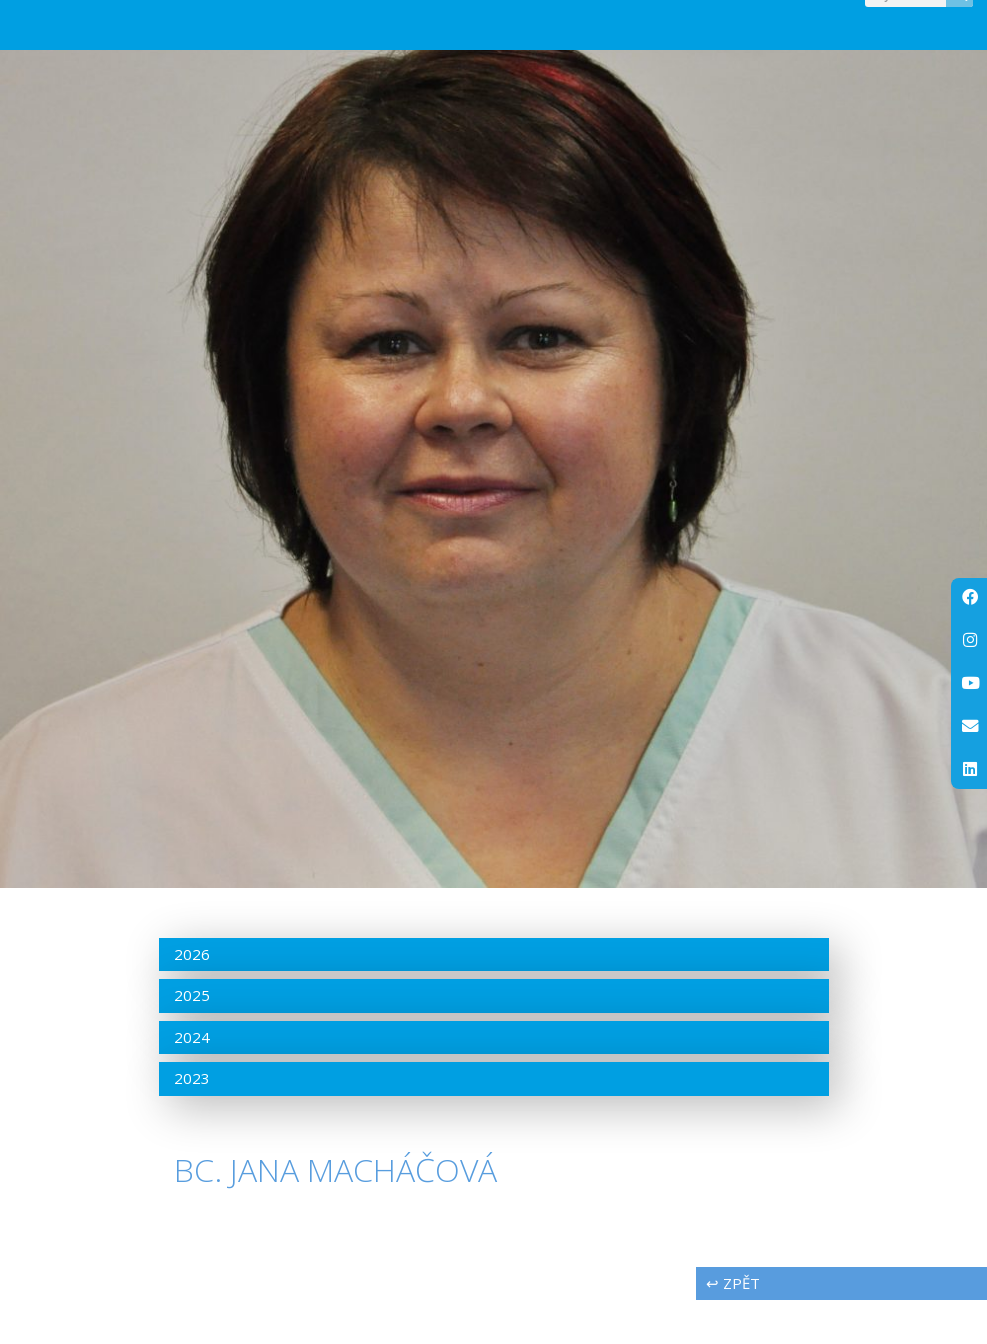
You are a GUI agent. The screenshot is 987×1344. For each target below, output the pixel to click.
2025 (192, 1039)
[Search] (959, 15)
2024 (192, 1080)
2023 (192, 1122)
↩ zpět (733, 1327)
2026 (192, 997)
